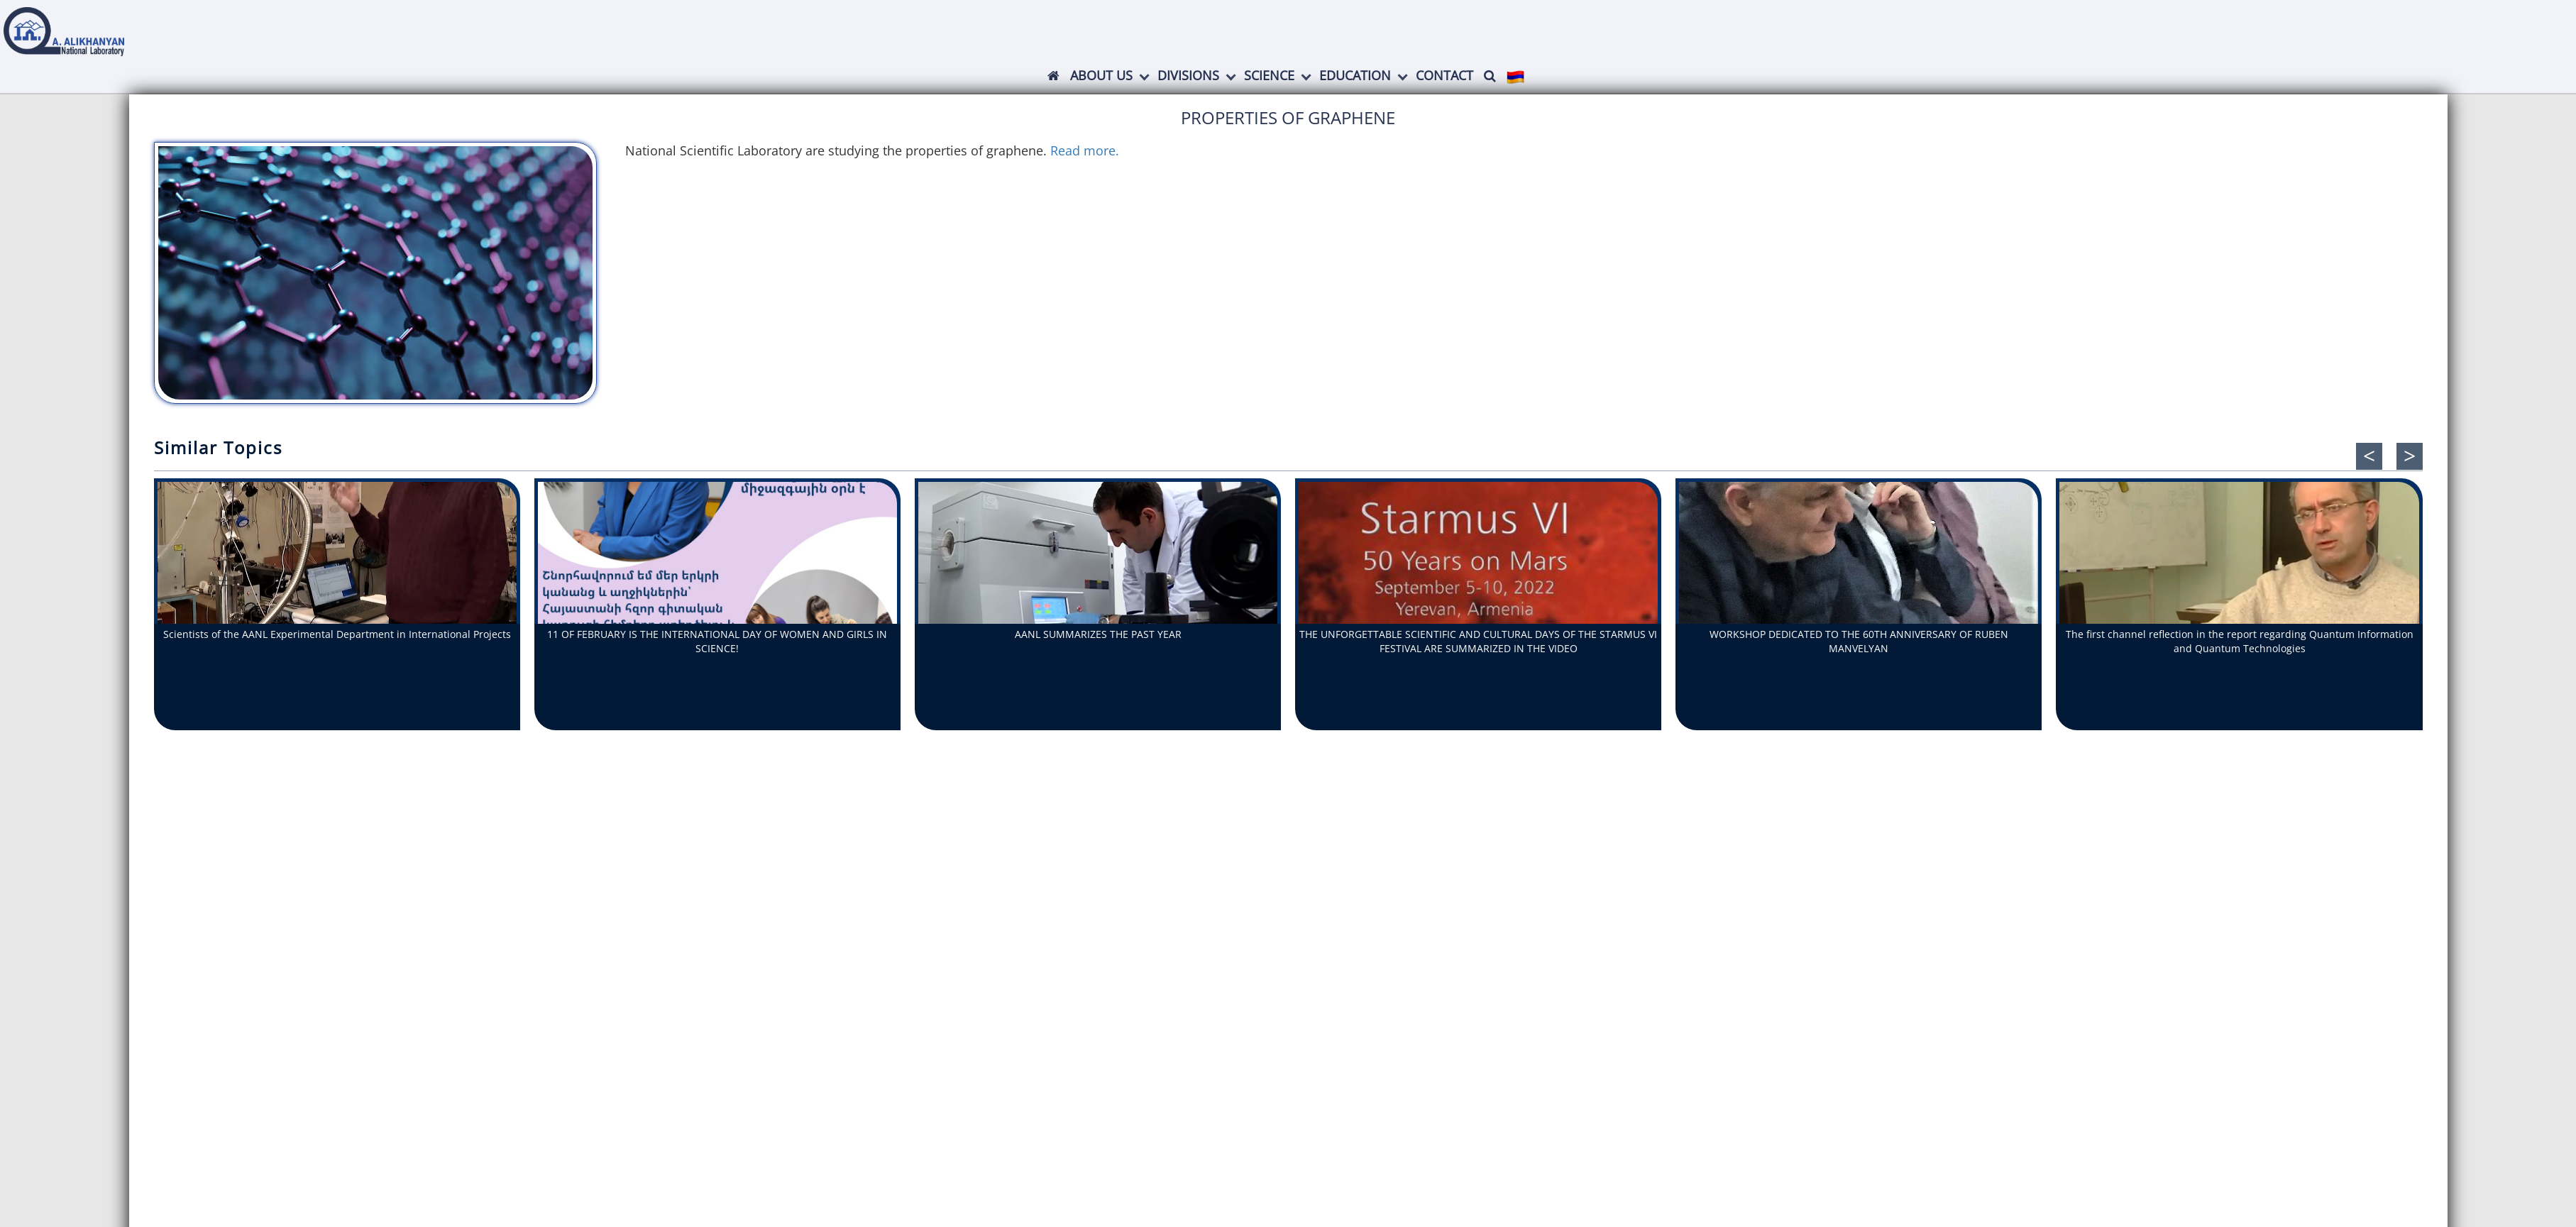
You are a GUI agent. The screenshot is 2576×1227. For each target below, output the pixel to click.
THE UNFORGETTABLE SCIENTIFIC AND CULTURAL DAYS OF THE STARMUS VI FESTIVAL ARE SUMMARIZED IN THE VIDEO (1478, 641)
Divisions (1188, 75)
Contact (1444, 75)
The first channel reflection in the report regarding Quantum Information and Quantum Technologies (2239, 641)
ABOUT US (1101, 75)
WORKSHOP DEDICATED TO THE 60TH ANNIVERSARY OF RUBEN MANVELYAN (1859, 641)
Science (1269, 75)
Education (1355, 75)
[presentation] (2369, 456)
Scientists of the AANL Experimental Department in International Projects (337, 634)
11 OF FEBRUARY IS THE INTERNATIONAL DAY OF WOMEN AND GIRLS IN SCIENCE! (717, 641)
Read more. (1086, 150)
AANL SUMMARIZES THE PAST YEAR (1098, 634)
